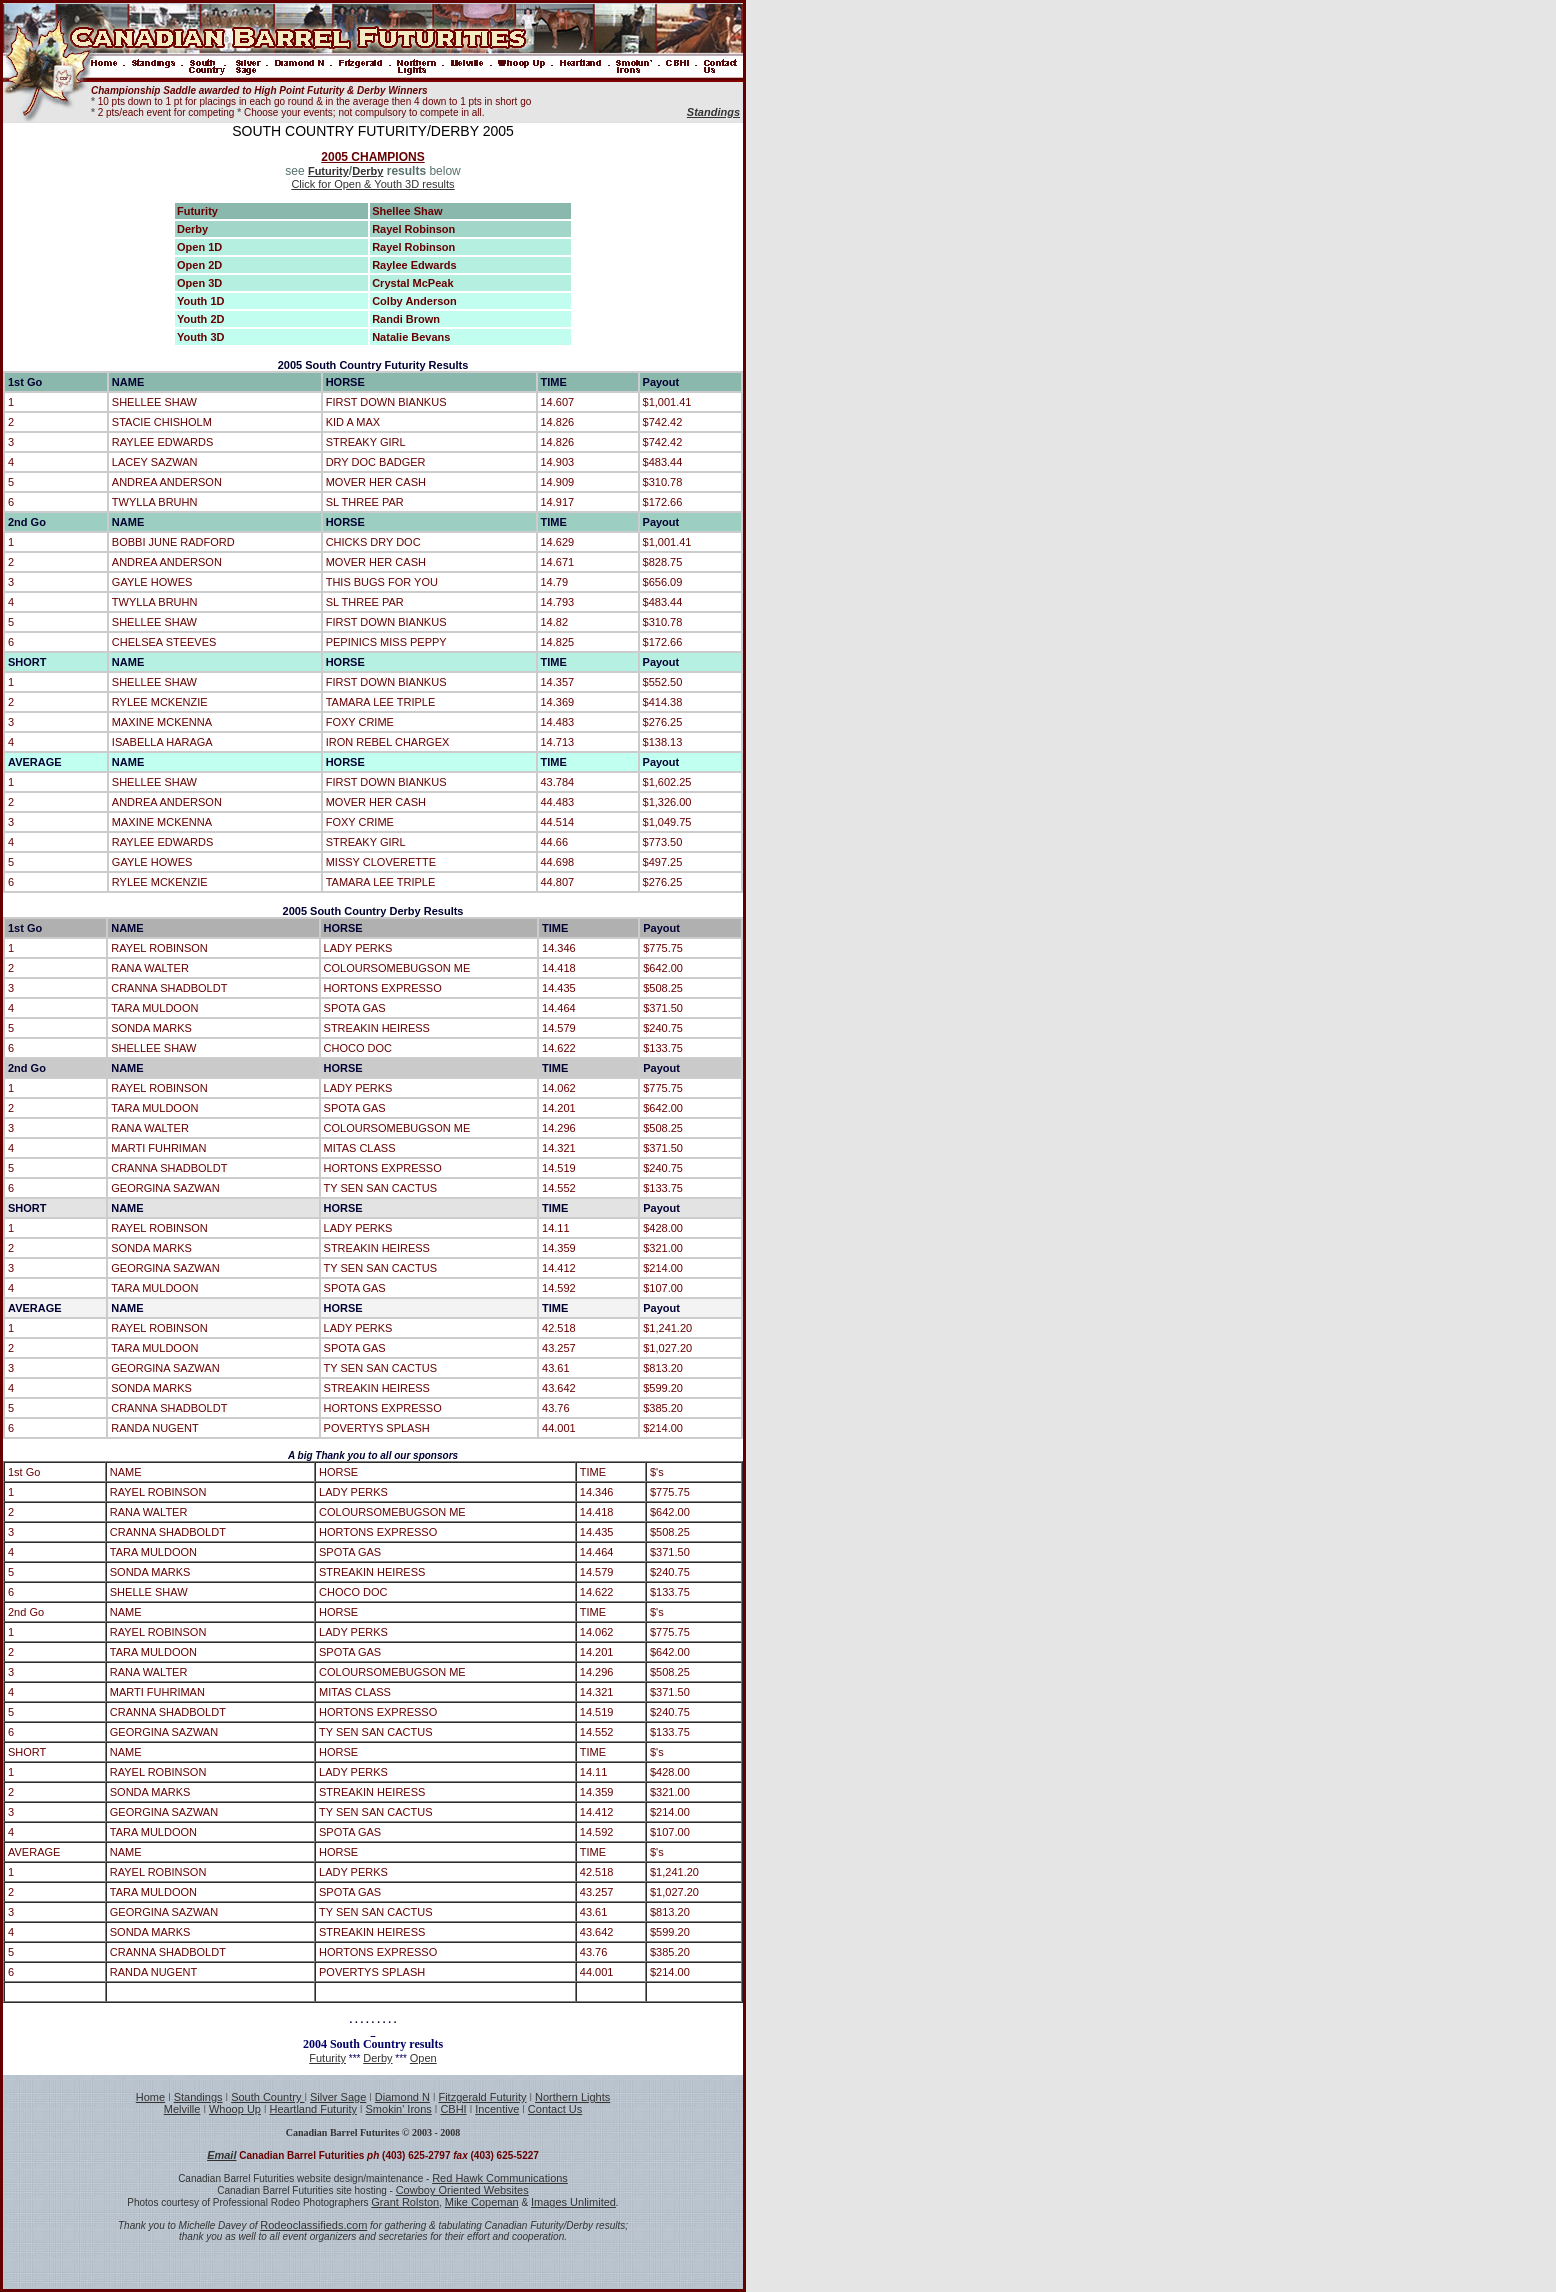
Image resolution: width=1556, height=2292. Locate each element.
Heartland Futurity (313, 2109)
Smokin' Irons (399, 2109)
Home (150, 2097)
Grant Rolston (405, 2202)
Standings (198, 2097)
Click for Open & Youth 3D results (372, 184)
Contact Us (555, 2109)
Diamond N (402, 2097)
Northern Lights (572, 2097)
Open (423, 2058)
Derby (367, 171)
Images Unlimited (573, 2202)
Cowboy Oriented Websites (462, 2190)
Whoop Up (235, 2109)
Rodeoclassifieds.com (313, 2225)
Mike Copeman (482, 2202)
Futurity (328, 171)
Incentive (497, 2109)
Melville (182, 2109)
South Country (267, 2097)
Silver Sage (338, 2097)
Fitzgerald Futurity (482, 2097)
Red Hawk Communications (500, 2178)
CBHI (453, 2109)
